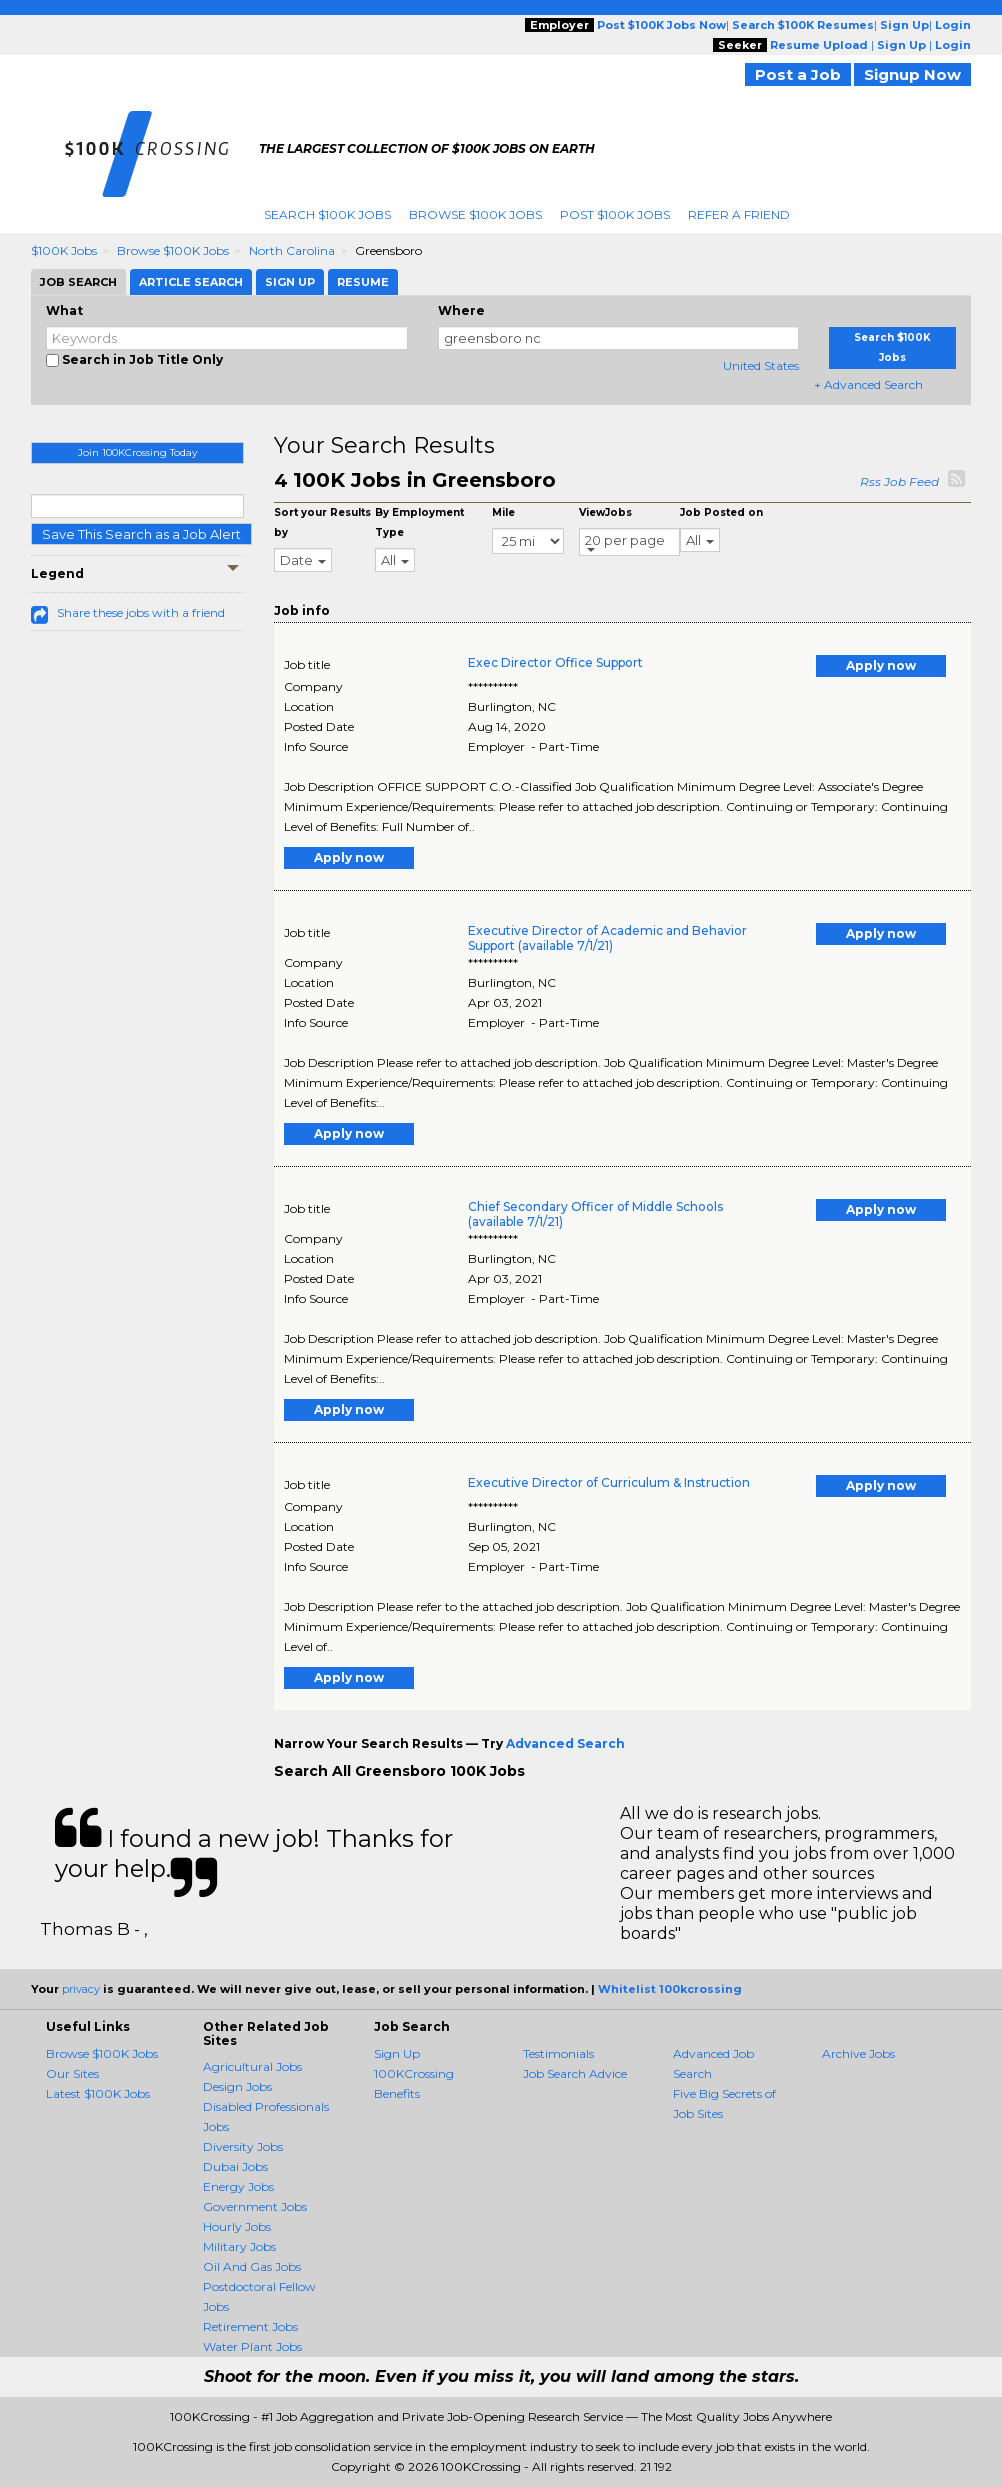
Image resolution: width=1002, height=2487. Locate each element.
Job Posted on (721, 512)
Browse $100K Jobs (475, 214)
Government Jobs (255, 2206)
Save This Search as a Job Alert (141, 534)
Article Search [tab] (191, 282)
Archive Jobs (858, 2053)
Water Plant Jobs (252, 2346)
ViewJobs (605, 512)
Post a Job (798, 74)
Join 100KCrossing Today (137, 452)
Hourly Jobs (237, 2226)
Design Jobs (237, 2086)
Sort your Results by (322, 522)
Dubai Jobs (235, 2166)
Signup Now (912, 74)
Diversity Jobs (243, 2146)
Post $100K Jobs (615, 214)
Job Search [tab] (78, 282)
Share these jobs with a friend (141, 612)
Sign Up (397, 2053)
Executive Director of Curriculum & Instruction (609, 1482)
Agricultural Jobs (252, 2066)
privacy (81, 1989)
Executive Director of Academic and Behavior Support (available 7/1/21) (607, 938)
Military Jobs (239, 2246)
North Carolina (292, 250)
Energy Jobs (238, 2186)
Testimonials (558, 2053)
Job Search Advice (575, 2073)
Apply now (881, 665)
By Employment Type (419, 522)
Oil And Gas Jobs (252, 2266)
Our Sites (72, 2073)
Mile (503, 512)
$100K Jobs (64, 250)
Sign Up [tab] (290, 282)
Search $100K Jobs (327, 214)
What (64, 310)
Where (461, 310)
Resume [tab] (363, 282)
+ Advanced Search (868, 384)
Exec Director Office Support (555, 662)
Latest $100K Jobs (98, 2093)
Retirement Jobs (250, 2326)
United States (761, 365)
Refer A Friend (739, 214)
